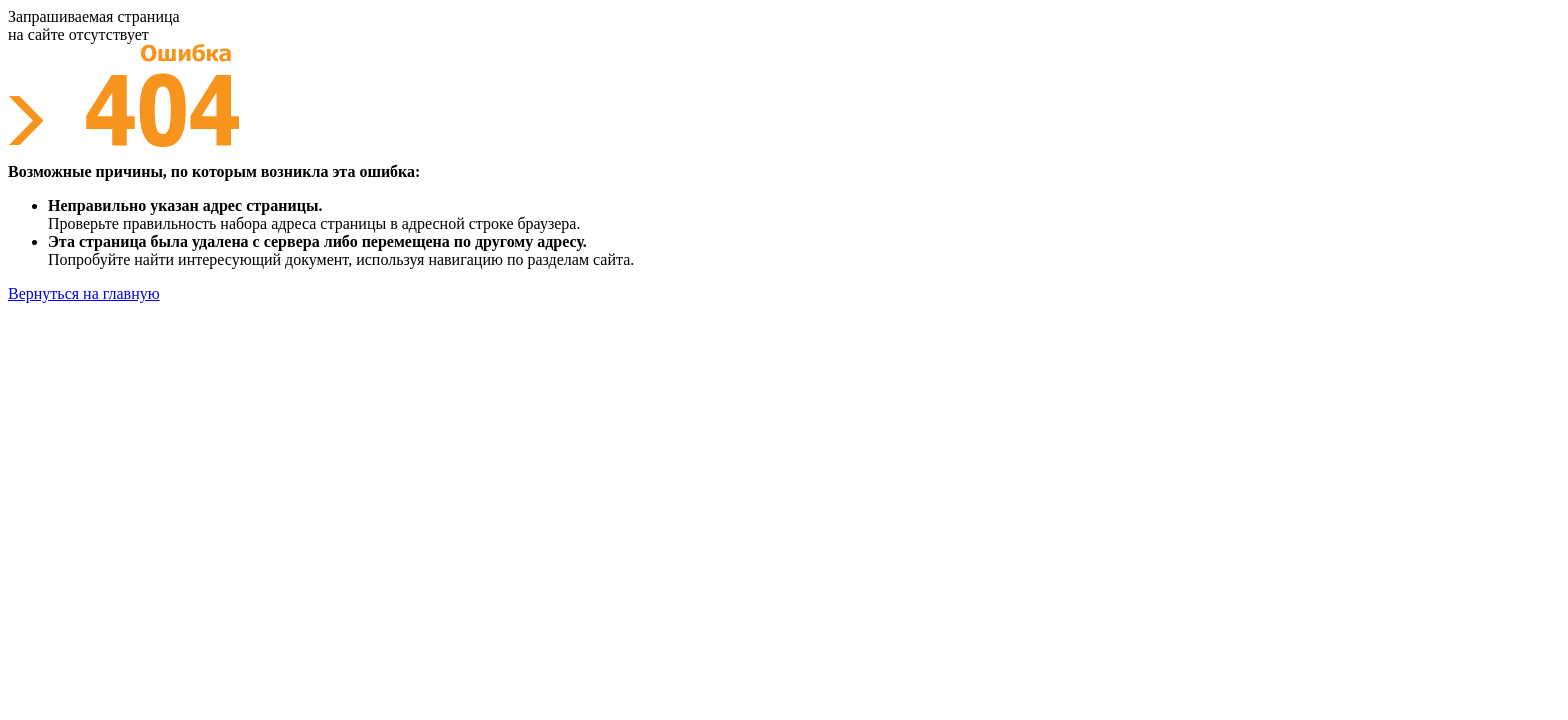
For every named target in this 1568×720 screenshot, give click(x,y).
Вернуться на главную (84, 293)
